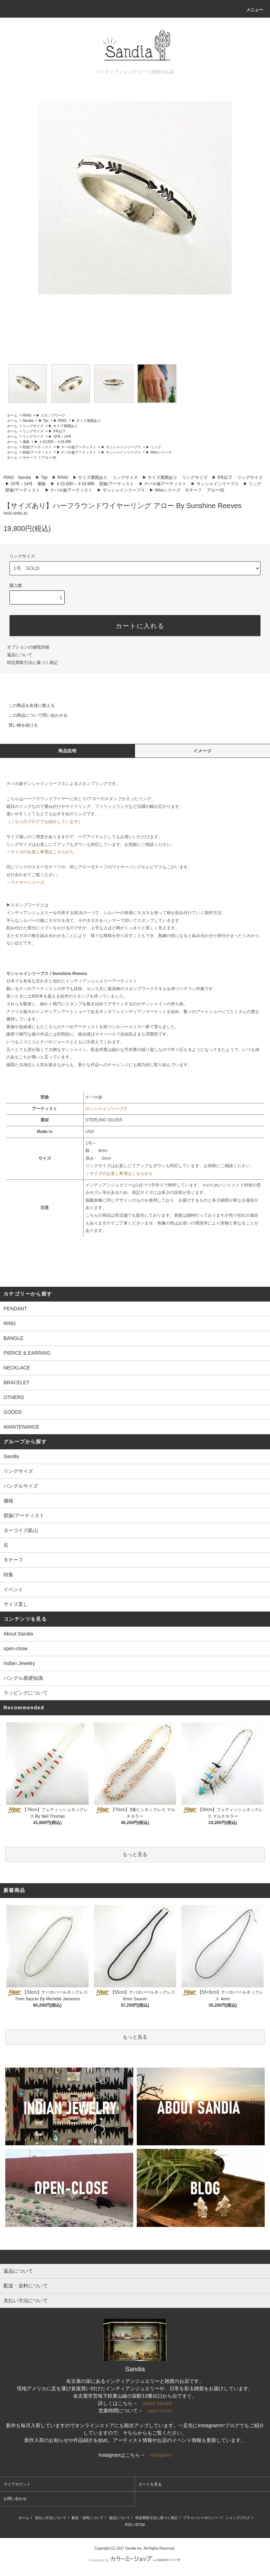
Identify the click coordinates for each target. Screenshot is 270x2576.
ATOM (140, 2525)
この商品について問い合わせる (34, 715)
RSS (129, 2525)
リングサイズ (33, 426)
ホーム (12, 415)
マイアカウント (17, 2484)
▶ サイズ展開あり (86, 421)
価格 (26, 442)
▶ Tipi (44, 421)
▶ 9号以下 (57, 431)
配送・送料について (87, 2518)
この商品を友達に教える (27, 705)
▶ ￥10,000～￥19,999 (52, 442)
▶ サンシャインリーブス (121, 447)
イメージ (202, 750)
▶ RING (60, 421)
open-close (16, 1648)
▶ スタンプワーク (50, 415)
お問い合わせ (15, 2498)
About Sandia (18, 1634)
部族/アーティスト (37, 447)
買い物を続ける (19, 725)
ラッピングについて (26, 1693)
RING (26, 415)
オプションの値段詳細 (28, 647)
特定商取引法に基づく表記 (32, 662)
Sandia (27, 421)
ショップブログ (238, 2518)
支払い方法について (50, 2518)
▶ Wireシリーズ (159, 452)
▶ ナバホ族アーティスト (76, 447)
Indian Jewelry (19, 1663)
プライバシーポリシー (200, 2518)
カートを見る (150, 2484)
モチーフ (29, 458)
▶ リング (153, 447)
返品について (19, 654)
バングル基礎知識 (23, 1678)
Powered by (135, 2560)
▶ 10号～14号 (60, 436)
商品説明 (67, 750)
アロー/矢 (49, 458)
